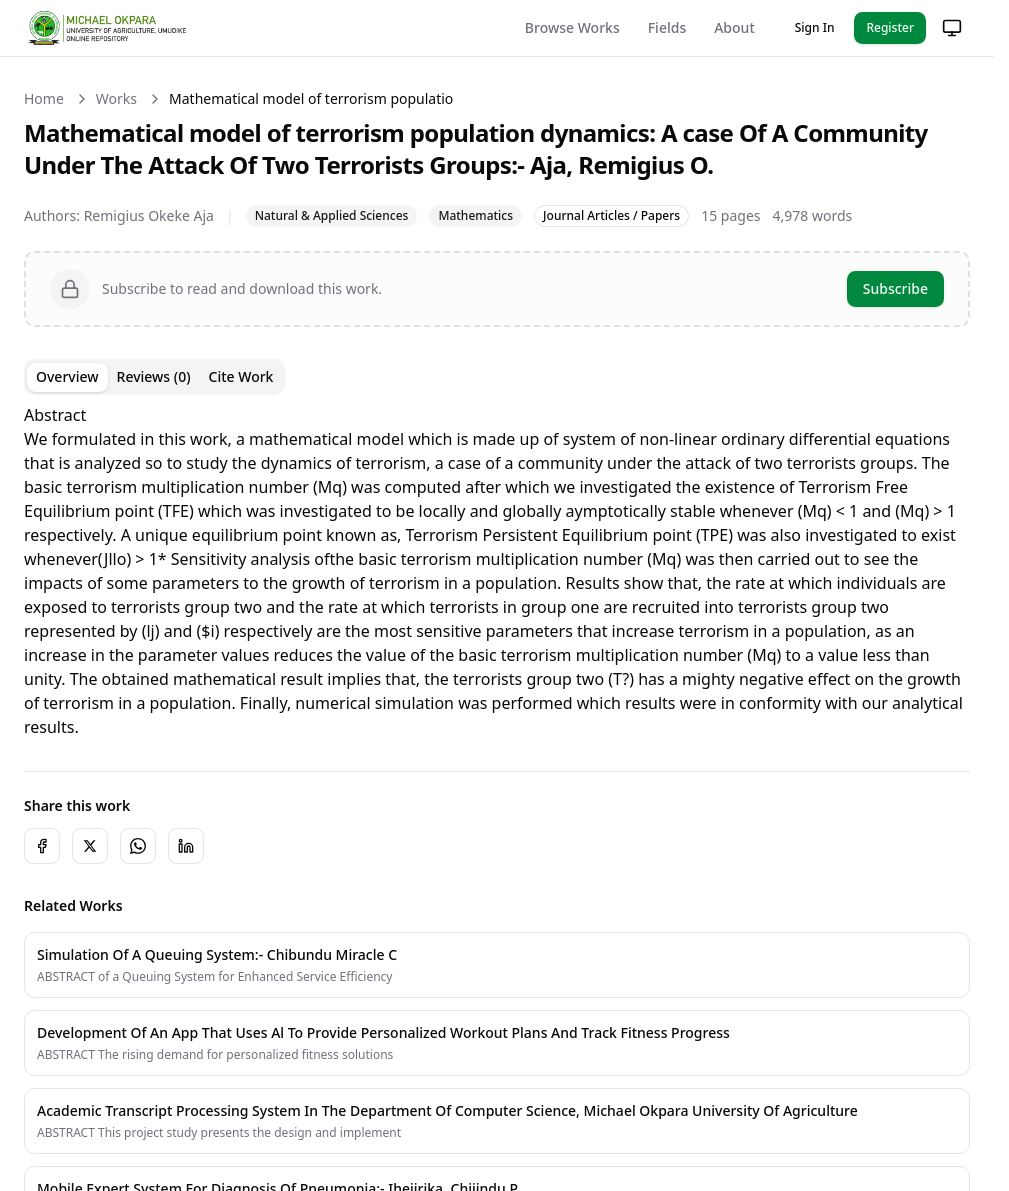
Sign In (815, 27)
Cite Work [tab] (241, 376)
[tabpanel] (497, 571)
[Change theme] (952, 28)
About (734, 27)
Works (116, 98)
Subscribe (895, 288)
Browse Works (572, 27)
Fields (667, 27)
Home (44, 98)
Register (890, 27)
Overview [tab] (67, 376)
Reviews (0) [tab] (154, 376)
